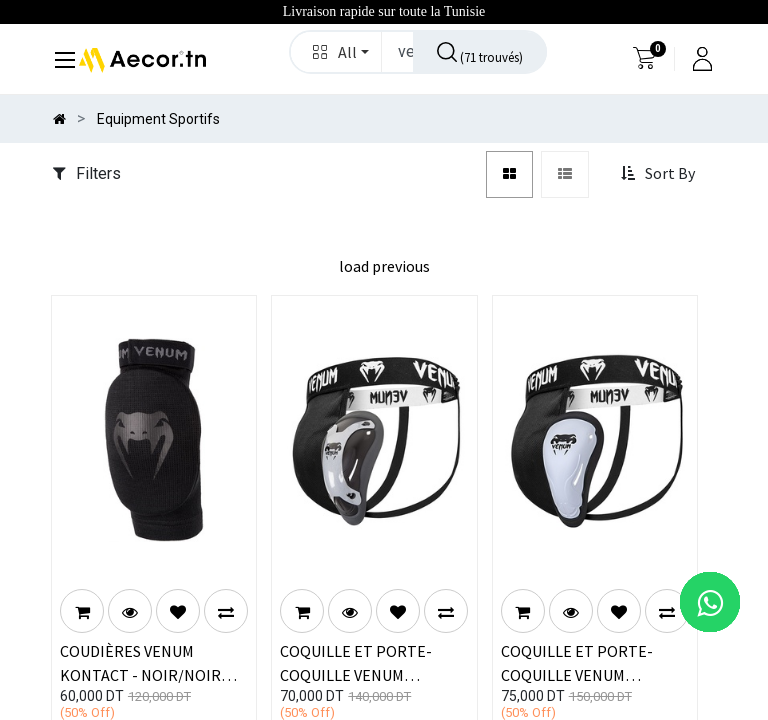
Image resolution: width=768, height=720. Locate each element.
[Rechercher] (480, 52)
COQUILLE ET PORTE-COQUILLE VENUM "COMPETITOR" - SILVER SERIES (365, 662)
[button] (336, 52)
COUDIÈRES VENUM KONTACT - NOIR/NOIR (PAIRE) (140, 662)
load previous (384, 266)
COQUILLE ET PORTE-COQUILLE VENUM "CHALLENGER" (577, 662)
